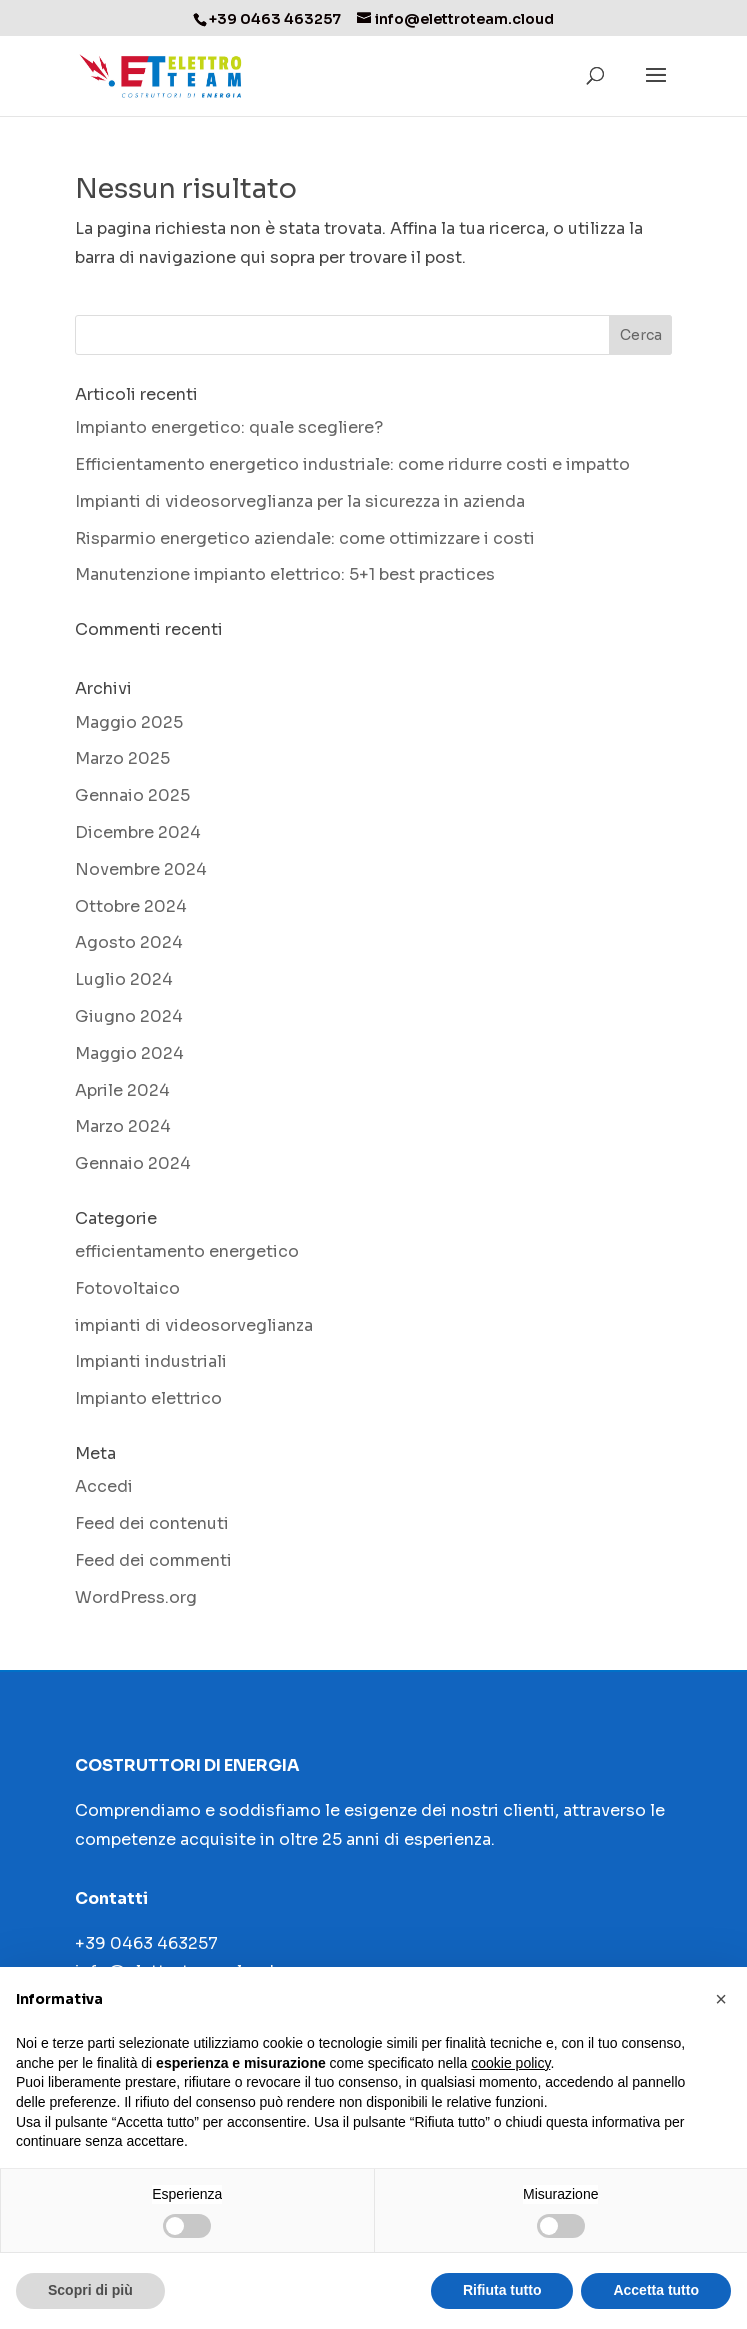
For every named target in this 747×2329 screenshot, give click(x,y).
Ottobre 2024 (131, 906)
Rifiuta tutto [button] (502, 2290)
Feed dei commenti (153, 1560)
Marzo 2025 (122, 758)
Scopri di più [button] (90, 2290)
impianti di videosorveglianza (194, 1325)
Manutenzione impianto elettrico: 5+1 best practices (285, 574)
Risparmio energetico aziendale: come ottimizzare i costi (305, 538)
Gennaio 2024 (133, 1163)
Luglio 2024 (124, 979)
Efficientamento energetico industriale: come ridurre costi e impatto (352, 464)
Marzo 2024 (123, 1126)
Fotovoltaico (127, 1288)
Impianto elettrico (148, 1398)
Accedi (104, 1486)
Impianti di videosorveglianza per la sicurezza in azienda (300, 501)
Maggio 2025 (129, 722)
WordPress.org (136, 1597)
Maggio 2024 (129, 1053)
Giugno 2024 (129, 1016)
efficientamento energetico (187, 1251)
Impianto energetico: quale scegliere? (229, 427)
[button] (721, 1999)
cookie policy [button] (510, 2063)
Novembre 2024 (141, 869)
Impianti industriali (151, 1361)
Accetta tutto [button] (656, 2290)
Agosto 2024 (129, 942)
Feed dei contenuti (152, 1523)
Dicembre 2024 (138, 832)
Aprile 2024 (122, 1090)
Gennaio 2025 (132, 795)
